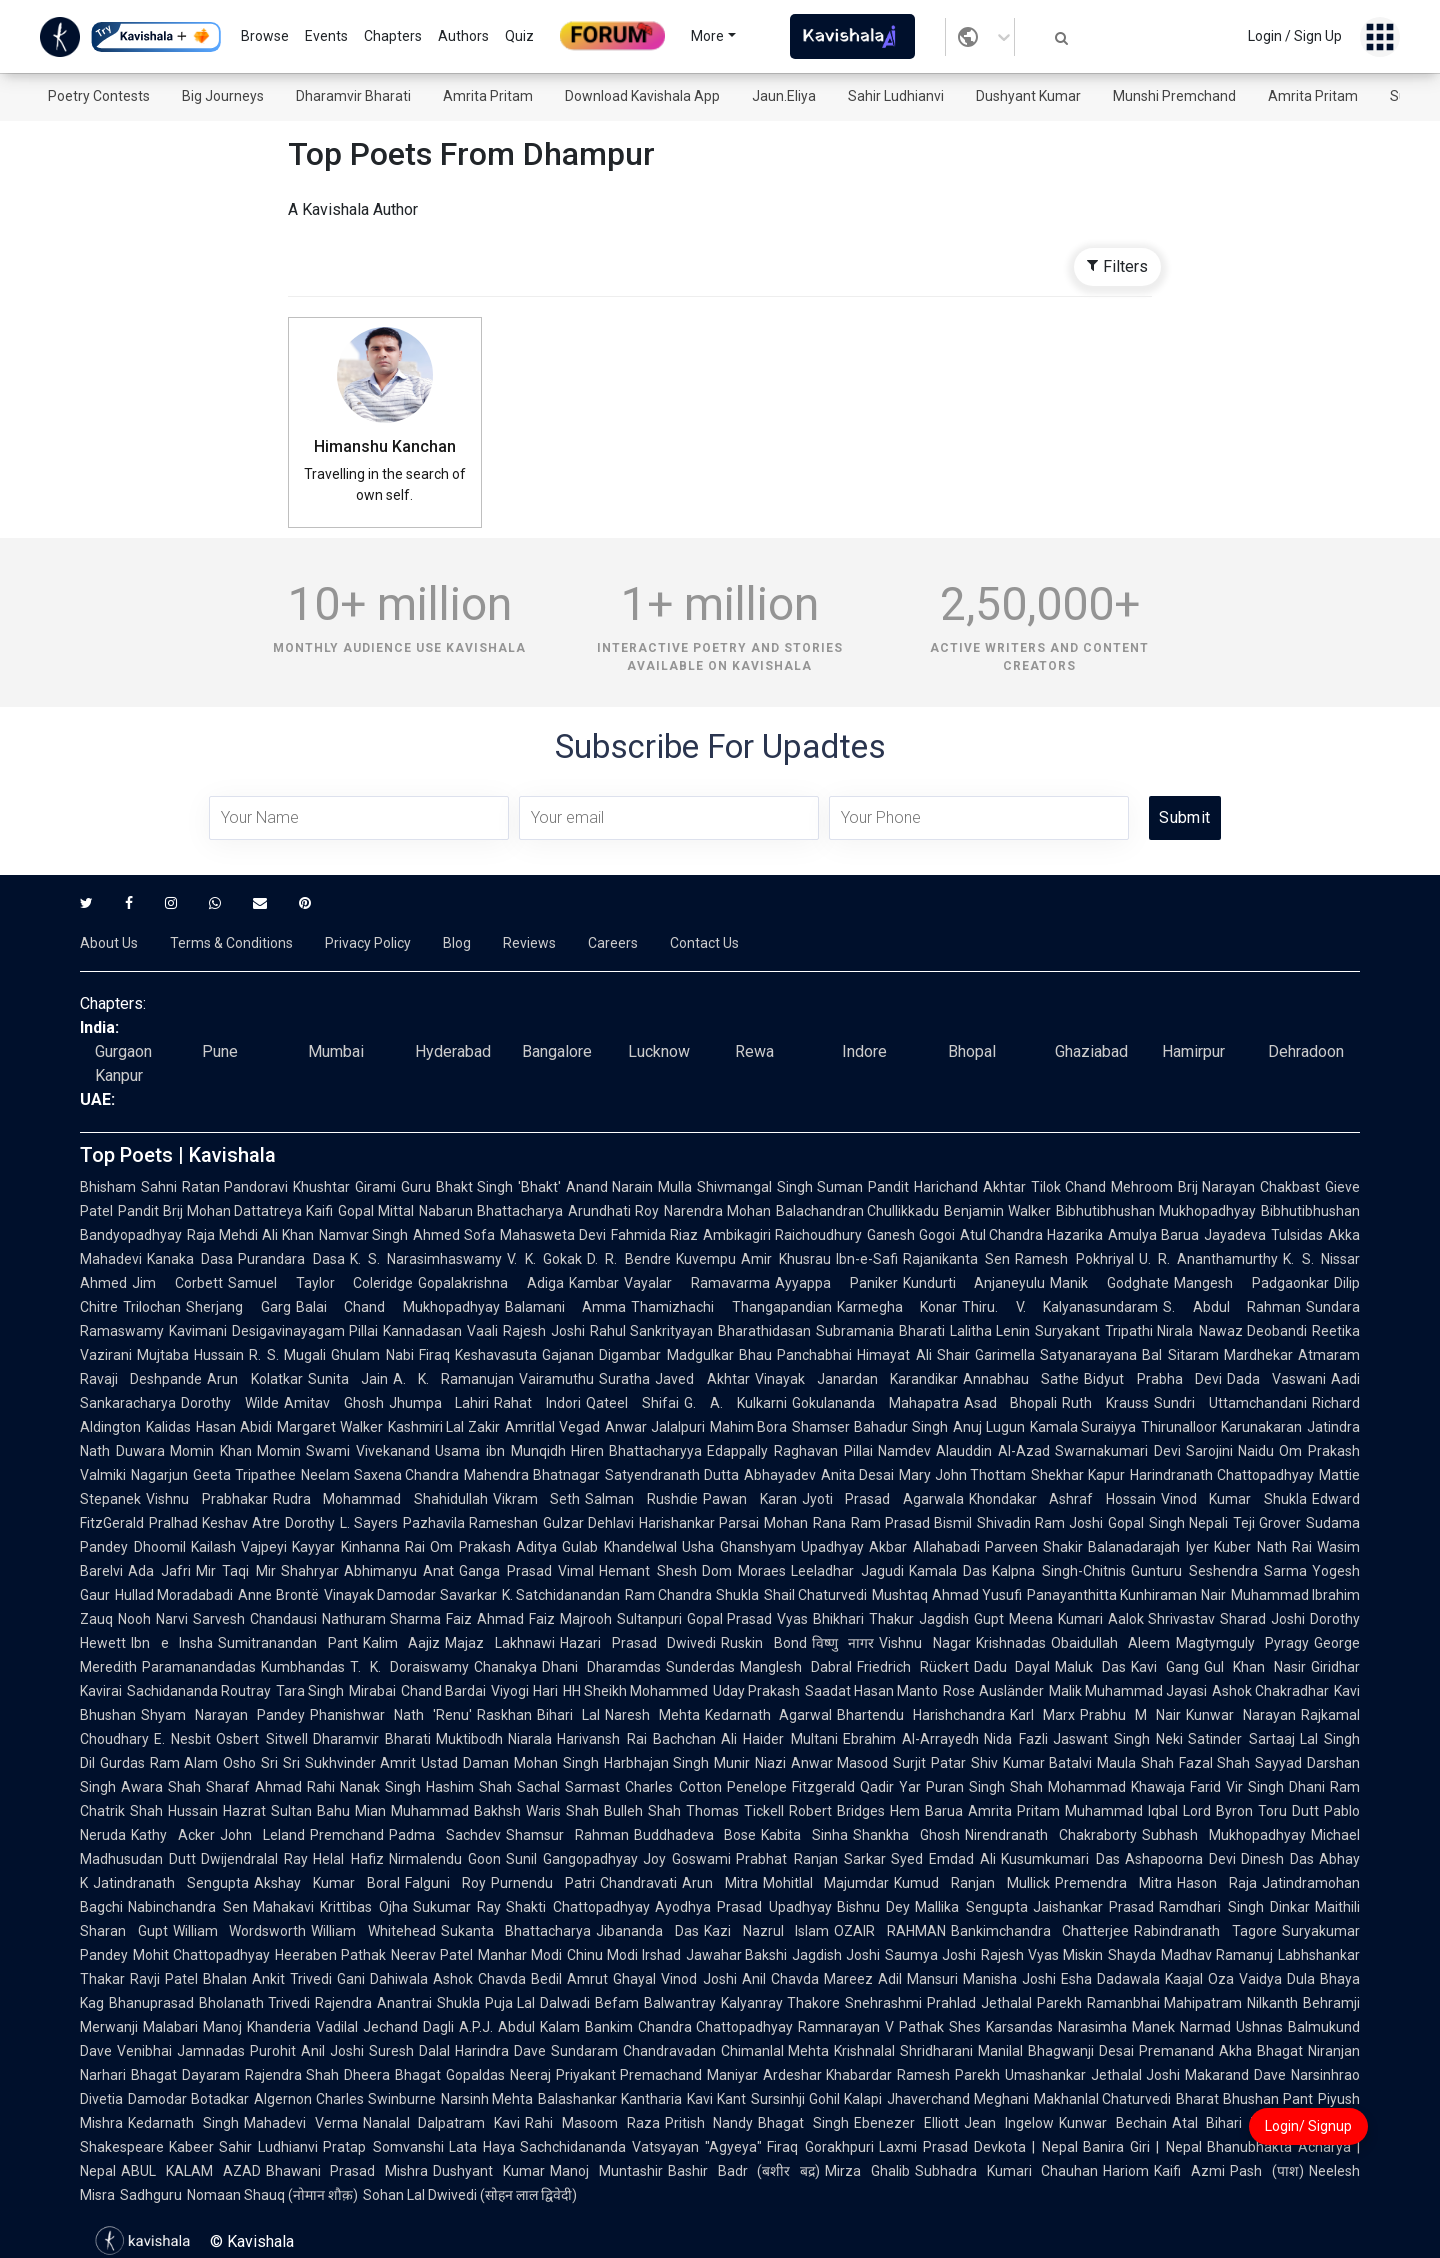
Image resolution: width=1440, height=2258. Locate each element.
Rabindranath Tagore (1205, 1931)
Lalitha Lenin (990, 1331)
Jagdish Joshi (836, 1955)
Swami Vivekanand (368, 1451)
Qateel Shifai (632, 1403)
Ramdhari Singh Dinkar (1234, 1907)
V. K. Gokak (544, 1259)
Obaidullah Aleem (1111, 1643)
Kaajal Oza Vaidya (1223, 1979)
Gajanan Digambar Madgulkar (638, 1355)
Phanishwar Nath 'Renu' (391, 1715)
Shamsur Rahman (567, 1835)
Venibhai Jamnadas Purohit (206, 2051)
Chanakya (505, 1667)
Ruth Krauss (1105, 1403)
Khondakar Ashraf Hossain (1062, 1499)
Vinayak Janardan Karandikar (857, 1379)
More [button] (707, 36)
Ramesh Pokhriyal (1074, 1259)
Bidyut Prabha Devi (1153, 1379)
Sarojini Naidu (1230, 1451)
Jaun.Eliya (784, 96)
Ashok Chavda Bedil (497, 1979)
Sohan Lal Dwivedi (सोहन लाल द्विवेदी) (470, 2195)
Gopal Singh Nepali (1167, 1523)
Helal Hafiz (348, 1859)
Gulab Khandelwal (619, 1547)
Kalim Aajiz (402, 1643)
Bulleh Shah (642, 1811)
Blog (457, 943)
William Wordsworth (240, 1931)
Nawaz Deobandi (1253, 1331)
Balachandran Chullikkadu (858, 1211)
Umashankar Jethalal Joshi (1092, 2075)
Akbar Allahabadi (924, 1547)
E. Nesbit (182, 1739)
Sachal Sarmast (568, 1787)
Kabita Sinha (804, 1835)
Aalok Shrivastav (1162, 1619)
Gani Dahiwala (382, 1979)
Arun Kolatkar (254, 1379)
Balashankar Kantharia (610, 2099)
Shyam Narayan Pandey (223, 1715)
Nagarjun (159, 1475)
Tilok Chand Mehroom (1102, 1187)
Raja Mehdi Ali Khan (250, 1235)
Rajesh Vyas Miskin (1042, 1955)
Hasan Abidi (234, 1427)
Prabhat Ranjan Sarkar (810, 1859)
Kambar (594, 1283)
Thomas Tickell (735, 1811)
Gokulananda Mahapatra (875, 1403)
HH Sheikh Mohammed (635, 1691)
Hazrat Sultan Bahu (286, 1811)
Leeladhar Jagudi (847, 1571)
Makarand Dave (1235, 2075)
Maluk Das (1090, 1667)
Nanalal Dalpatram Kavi (442, 2123)
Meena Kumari (1056, 1619)
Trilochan (152, 1307)
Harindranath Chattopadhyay (1222, 1475)
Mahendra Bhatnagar (532, 1475)
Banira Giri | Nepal (1142, 2147)
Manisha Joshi (1009, 1979)
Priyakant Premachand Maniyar (657, 2075)
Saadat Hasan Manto (871, 1691)
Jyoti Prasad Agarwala (883, 1499)
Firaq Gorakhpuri (820, 2147)
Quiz (519, 36)
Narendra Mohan (717, 1211)
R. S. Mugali (287, 1355)
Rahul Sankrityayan (652, 1331)
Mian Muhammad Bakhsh (438, 1811)
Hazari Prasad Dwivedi (638, 1643)
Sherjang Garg (238, 1307)
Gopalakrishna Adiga (491, 1283)
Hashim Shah (469, 1787)
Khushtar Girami (344, 1187)
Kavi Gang (1165, 1667)
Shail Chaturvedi (815, 1595)
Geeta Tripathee (244, 1475)
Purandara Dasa (291, 1259)
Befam (617, 2003)
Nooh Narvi (153, 1619)
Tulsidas (1297, 1235)
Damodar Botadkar (188, 2099)
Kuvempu (706, 1259)
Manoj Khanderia (257, 2027)
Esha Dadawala (1110, 1979)
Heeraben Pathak (330, 1955)
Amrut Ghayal (611, 1979)
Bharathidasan (764, 1331)
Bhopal (972, 1051)
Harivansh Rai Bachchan (636, 1739)
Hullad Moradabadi (174, 1595)
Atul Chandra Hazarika (1032, 1235)
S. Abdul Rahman (1232, 1307)
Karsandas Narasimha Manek (1080, 2027)
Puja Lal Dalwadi (537, 2003)
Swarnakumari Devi (1118, 1451)
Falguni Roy (445, 1883)
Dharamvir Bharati (353, 96)
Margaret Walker (330, 1427)
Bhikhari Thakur (863, 1619)
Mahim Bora (749, 1427)
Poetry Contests (99, 96)
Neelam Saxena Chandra (380, 1475)
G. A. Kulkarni (735, 1403)
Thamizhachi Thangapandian (731, 1307)
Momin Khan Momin (236, 1451)
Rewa (754, 1051)
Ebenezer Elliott (906, 2123)
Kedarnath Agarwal (769, 1715)
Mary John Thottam (963, 1475)
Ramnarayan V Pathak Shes (889, 2027)
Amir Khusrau (786, 1259)
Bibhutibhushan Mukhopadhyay (1156, 1211)
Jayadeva (1235, 1235)
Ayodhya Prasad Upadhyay (743, 1907)
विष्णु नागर (843, 1643)
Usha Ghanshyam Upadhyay (773, 1547)
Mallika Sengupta (971, 1907)
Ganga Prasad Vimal (526, 1571)
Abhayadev (780, 1475)
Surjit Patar (929, 1763)
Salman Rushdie (641, 1499)
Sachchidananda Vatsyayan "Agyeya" (641, 2147)
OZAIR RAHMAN (890, 1931)
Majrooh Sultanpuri (621, 1619)
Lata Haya (482, 2147)
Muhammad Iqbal (1121, 1811)
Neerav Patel (432, 1955)
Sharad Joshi (1262, 1619)
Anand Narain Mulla (629, 1187)
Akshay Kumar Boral (327, 1883)
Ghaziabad (1091, 1051)
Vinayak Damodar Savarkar (410, 1595)
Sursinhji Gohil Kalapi (816, 2099)
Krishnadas (1011, 1643)
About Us (109, 943)
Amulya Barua (1153, 1235)
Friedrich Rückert (913, 1667)
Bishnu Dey (874, 1907)
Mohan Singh (556, 1763)
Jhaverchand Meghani (958, 2099)
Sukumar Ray (457, 1907)
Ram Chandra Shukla (692, 1595)
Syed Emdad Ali (943, 1859)
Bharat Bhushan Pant (1244, 2099)
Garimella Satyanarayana (1056, 1355)
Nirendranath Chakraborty (1051, 1835)
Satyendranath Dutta (672, 1475)
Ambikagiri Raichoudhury (782, 1235)
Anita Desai (857, 1475)
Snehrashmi (883, 2003)
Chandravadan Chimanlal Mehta (726, 2051)
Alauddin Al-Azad (993, 1451)
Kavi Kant (716, 2099)
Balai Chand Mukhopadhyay (398, 1307)
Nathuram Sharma (382, 1619)
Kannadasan (422, 1331)
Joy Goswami (687, 1859)
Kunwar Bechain (1113, 2123)
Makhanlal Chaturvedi (1103, 2099)
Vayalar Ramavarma (697, 1283)
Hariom (1126, 2171)
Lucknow (659, 1051)
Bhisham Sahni (128, 1187)
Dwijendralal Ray (254, 1859)
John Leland (262, 1835)
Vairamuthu (556, 1379)
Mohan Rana (804, 1523)
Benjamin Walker (997, 1211)
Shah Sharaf (209, 1787)
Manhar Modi (520, 1955)
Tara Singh (310, 1691)
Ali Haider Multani (779, 1739)
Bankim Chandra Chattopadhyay (689, 2027)
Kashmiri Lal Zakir (444, 1427)
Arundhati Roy (613, 1211)
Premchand (347, 1835)
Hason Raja (1217, 1883)
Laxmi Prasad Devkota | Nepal (978, 2147)
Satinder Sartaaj (1241, 1739)
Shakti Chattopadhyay (578, 1907)
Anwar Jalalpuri (655, 1427)
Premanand (1176, 2051)
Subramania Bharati (880, 1331)
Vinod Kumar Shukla (1234, 1499)
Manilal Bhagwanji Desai (1056, 2051)
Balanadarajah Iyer (1148, 1547)
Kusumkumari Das (1060, 1859)
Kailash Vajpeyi (239, 1547)
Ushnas (1259, 2027)
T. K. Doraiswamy (409, 1667)
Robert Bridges (837, 1811)
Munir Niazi (750, 1763)
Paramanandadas (199, 1667)
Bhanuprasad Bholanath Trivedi (209, 2003)
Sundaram (584, 2051)
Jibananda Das (647, 1931)
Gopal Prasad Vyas (748, 1619)
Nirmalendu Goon (445, 1859)
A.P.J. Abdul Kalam (519, 2027)
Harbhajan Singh (657, 1763)
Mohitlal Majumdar (826, 1883)
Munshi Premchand (1174, 96)
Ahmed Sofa (454, 1235)
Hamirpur (1193, 1051)
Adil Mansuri (918, 1979)
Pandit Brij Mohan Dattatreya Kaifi (225, 1211)
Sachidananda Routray (199, 1691)
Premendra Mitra (1113, 1883)
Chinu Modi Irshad (624, 1955)
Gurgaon (123, 1051)
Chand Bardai (443, 1691)
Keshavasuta (496, 1355)
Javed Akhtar (702, 1379)
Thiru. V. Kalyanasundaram (1060, 1307)
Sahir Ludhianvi (896, 96)
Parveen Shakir (1034, 1547)
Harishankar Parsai (699, 1523)
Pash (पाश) (1267, 2171)
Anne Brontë (278, 1595)
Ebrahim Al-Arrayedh (911, 1739)
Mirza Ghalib (867, 2171)
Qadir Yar (890, 1787)
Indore (864, 1051)
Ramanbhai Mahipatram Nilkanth (1192, 2003)
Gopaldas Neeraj (498, 2075)
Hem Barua (926, 1811)
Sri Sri (280, 1763)
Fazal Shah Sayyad (1240, 1763)
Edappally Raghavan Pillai (790, 1451)
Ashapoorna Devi (1180, 1859)
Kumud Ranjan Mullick (972, 1883)
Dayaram (211, 2075)
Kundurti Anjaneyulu (974, 1283)
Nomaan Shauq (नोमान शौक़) (272, 2195)
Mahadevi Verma (301, 2123)
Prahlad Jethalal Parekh (1004, 2003)
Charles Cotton (673, 1787)
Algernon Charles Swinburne (345, 2099)
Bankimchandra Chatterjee (1040, 1931)
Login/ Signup (1308, 2126)
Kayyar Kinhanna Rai (358, 1547)
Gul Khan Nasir (1255, 1667)
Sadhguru (151, 2195)
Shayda (1132, 1955)
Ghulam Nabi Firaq (390, 1355)
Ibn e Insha (172, 1643)
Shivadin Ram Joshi (1040, 1523)
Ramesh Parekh (948, 2075)
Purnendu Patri (543, 1883)
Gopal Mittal (376, 1211)
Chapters (393, 36)
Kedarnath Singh (183, 2123)
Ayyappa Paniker (836, 1283)
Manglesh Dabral (796, 1667)
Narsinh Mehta (487, 2099)
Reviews (529, 943)
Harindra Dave (500, 2051)
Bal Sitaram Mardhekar (1217, 1355)
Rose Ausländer (993, 1691)
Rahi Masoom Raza (592, 2123)
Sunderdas (700, 1667)
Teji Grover (1267, 1523)
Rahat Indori (537, 1403)
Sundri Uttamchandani (1230, 1403)
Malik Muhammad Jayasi (1128, 1691)
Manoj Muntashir (606, 2171)
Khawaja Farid (1176, 1787)
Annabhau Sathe (1021, 1379)
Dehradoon (1306, 1051)
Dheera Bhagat (392, 2075)
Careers (613, 943)
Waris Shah (562, 1811)
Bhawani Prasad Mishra (347, 2171)
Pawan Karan (750, 1499)
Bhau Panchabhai (795, 1355)
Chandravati (638, 1883)
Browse (265, 36)
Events (326, 36)
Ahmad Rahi (295, 1787)
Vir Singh (1255, 1787)
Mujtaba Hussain (190, 1355)
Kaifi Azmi (1189, 2171)
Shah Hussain (174, 1811)
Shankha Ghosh (906, 1835)
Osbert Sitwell (261, 1739)
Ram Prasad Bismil (911, 1523)
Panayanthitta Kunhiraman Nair (1126, 1595)
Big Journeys (223, 96)
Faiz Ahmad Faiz (500, 1619)
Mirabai (372, 1691)
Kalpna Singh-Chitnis (1059, 1571)
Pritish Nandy (709, 2123)
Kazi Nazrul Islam (766, 1931)
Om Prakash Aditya (493, 1547)
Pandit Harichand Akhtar (946, 1187)
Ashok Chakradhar (1270, 1691)
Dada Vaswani (1276, 1379)
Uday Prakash (756, 1691)
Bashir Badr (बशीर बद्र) (744, 2171)
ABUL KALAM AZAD (191, 2171)
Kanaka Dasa (190, 1259)
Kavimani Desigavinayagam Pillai (273, 1331)
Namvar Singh (364, 1235)
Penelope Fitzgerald (791, 1787)
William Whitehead (373, 1931)
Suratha (624, 1379)
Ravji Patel (164, 1979)
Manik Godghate (1109, 1283)
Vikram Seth (537, 1499)
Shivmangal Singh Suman (780, 1187)
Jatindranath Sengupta (171, 1883)
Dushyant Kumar (1028, 96)
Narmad (1205, 2027)
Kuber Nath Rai (1263, 1547)
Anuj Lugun (989, 1427)
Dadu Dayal (1012, 1667)
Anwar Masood (840, 1763)
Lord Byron (1218, 1811)
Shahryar (310, 1571)
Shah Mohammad (1068, 1787)
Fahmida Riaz (654, 1235)
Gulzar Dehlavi (588, 1523)
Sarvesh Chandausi (255, 1619)
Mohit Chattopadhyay (201, 1955)
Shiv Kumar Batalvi (1031, 1763)
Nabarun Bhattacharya (491, 1211)
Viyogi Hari (524, 1691)
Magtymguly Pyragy (1243, 1643)
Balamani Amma (566, 1307)
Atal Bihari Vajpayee (1241, 2123)
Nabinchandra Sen (188, 1907)
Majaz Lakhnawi (500, 1643)
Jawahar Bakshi (737, 1955)
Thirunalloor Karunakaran (1221, 1427)
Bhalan (225, 1979)
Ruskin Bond (764, 1643)
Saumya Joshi (930, 1955)
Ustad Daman (465, 1763)
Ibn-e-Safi (867, 1259)
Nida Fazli (1015, 1739)
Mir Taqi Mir (236, 1571)
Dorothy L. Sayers (341, 1523)
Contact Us (704, 943)
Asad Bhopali (1011, 1403)
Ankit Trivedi (292, 1979)
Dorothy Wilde (230, 1403)
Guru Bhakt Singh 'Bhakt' (481, 1187)
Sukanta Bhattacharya (516, 1931)
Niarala (530, 1739)
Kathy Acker (173, 1835)
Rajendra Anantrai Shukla (397, 2003)
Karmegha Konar (897, 1307)
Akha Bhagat (1261, 2051)
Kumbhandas (303, 1667)
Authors (463, 36)
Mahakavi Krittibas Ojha (330, 1907)
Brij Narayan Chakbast (1249, 1187)
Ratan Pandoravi (235, 1187)
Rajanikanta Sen (956, 1259)
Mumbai (336, 1051)
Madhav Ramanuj (1217, 1955)
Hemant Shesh (648, 1571)
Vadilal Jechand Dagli (385, 2027)
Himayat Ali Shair (913, 1355)
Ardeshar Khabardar (828, 2075)
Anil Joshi (332, 2051)
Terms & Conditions (231, 943)
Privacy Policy (368, 943)
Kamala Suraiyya (1083, 1427)
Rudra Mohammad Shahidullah (380, 1499)
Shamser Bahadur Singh (870, 1427)
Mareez (848, 1979)
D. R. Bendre (629, 1259)
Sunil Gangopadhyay (572, 1859)
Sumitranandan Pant (288, 1643)
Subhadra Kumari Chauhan (1007, 2171)
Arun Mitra (720, 1883)
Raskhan (504, 1715)
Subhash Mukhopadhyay (1224, 1835)
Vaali (482, 1331)
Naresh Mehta (652, 1715)
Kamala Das (948, 1571)
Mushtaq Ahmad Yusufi (947, 1595)
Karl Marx (1042, 1715)
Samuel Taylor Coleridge (321, 1283)
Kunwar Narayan (1241, 1715)
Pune (220, 1051)
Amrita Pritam (488, 96)
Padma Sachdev (445, 1835)
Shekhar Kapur (1078, 1475)
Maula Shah (1135, 1763)
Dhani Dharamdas (601, 1667)
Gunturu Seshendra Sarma (1219, 1571)
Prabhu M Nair (1130, 1715)
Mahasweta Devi (553, 1235)
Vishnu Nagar (925, 1643)
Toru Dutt (1288, 1811)
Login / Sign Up (1295, 36)
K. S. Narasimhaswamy (426, 1259)
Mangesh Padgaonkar (1251, 1283)
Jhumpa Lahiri (439, 1403)
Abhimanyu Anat (399, 1571)
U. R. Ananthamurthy (1209, 1259)
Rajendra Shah (292, 2075)
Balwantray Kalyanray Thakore (742, 2003)
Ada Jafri (159, 1571)
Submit (1184, 817)
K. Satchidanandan (561, 1595)
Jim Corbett (177, 1283)
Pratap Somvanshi (383, 2147)
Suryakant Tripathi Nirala (1114, 1331)
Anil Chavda (780, 1979)
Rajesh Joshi (544, 1331)
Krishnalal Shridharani (903, 2051)
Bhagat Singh (803, 2123)
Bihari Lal (568, 1715)
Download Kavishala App (642, 96)
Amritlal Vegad (552, 1427)
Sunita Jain (348, 1379)
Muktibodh (469, 1739)
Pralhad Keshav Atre (214, 1523)
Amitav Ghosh (334, 1403)
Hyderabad (453, 1051)
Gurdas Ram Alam (159, 1763)
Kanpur (119, 1075)
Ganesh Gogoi (911, 1235)
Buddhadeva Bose (695, 1835)
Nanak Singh (380, 1787)
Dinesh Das (1277, 1859)
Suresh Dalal (409, 2051)
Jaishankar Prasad (1094, 1907)
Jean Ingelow (1009, 2123)
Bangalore (557, 1051)
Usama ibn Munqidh (500, 1451)
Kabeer (191, 2147)
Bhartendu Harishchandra (921, 1715)
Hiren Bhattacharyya (637, 1451)
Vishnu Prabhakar (207, 1499)
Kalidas (168, 1427)
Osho (239, 1763)
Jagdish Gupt (961, 1619)
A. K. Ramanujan (454, 1379)
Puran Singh (965, 1787)
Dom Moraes (744, 1571)
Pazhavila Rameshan (470, 1523)
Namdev (904, 1451)
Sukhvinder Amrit (361, 1763)
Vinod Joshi (698, 1979)
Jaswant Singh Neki (1118, 1739)
